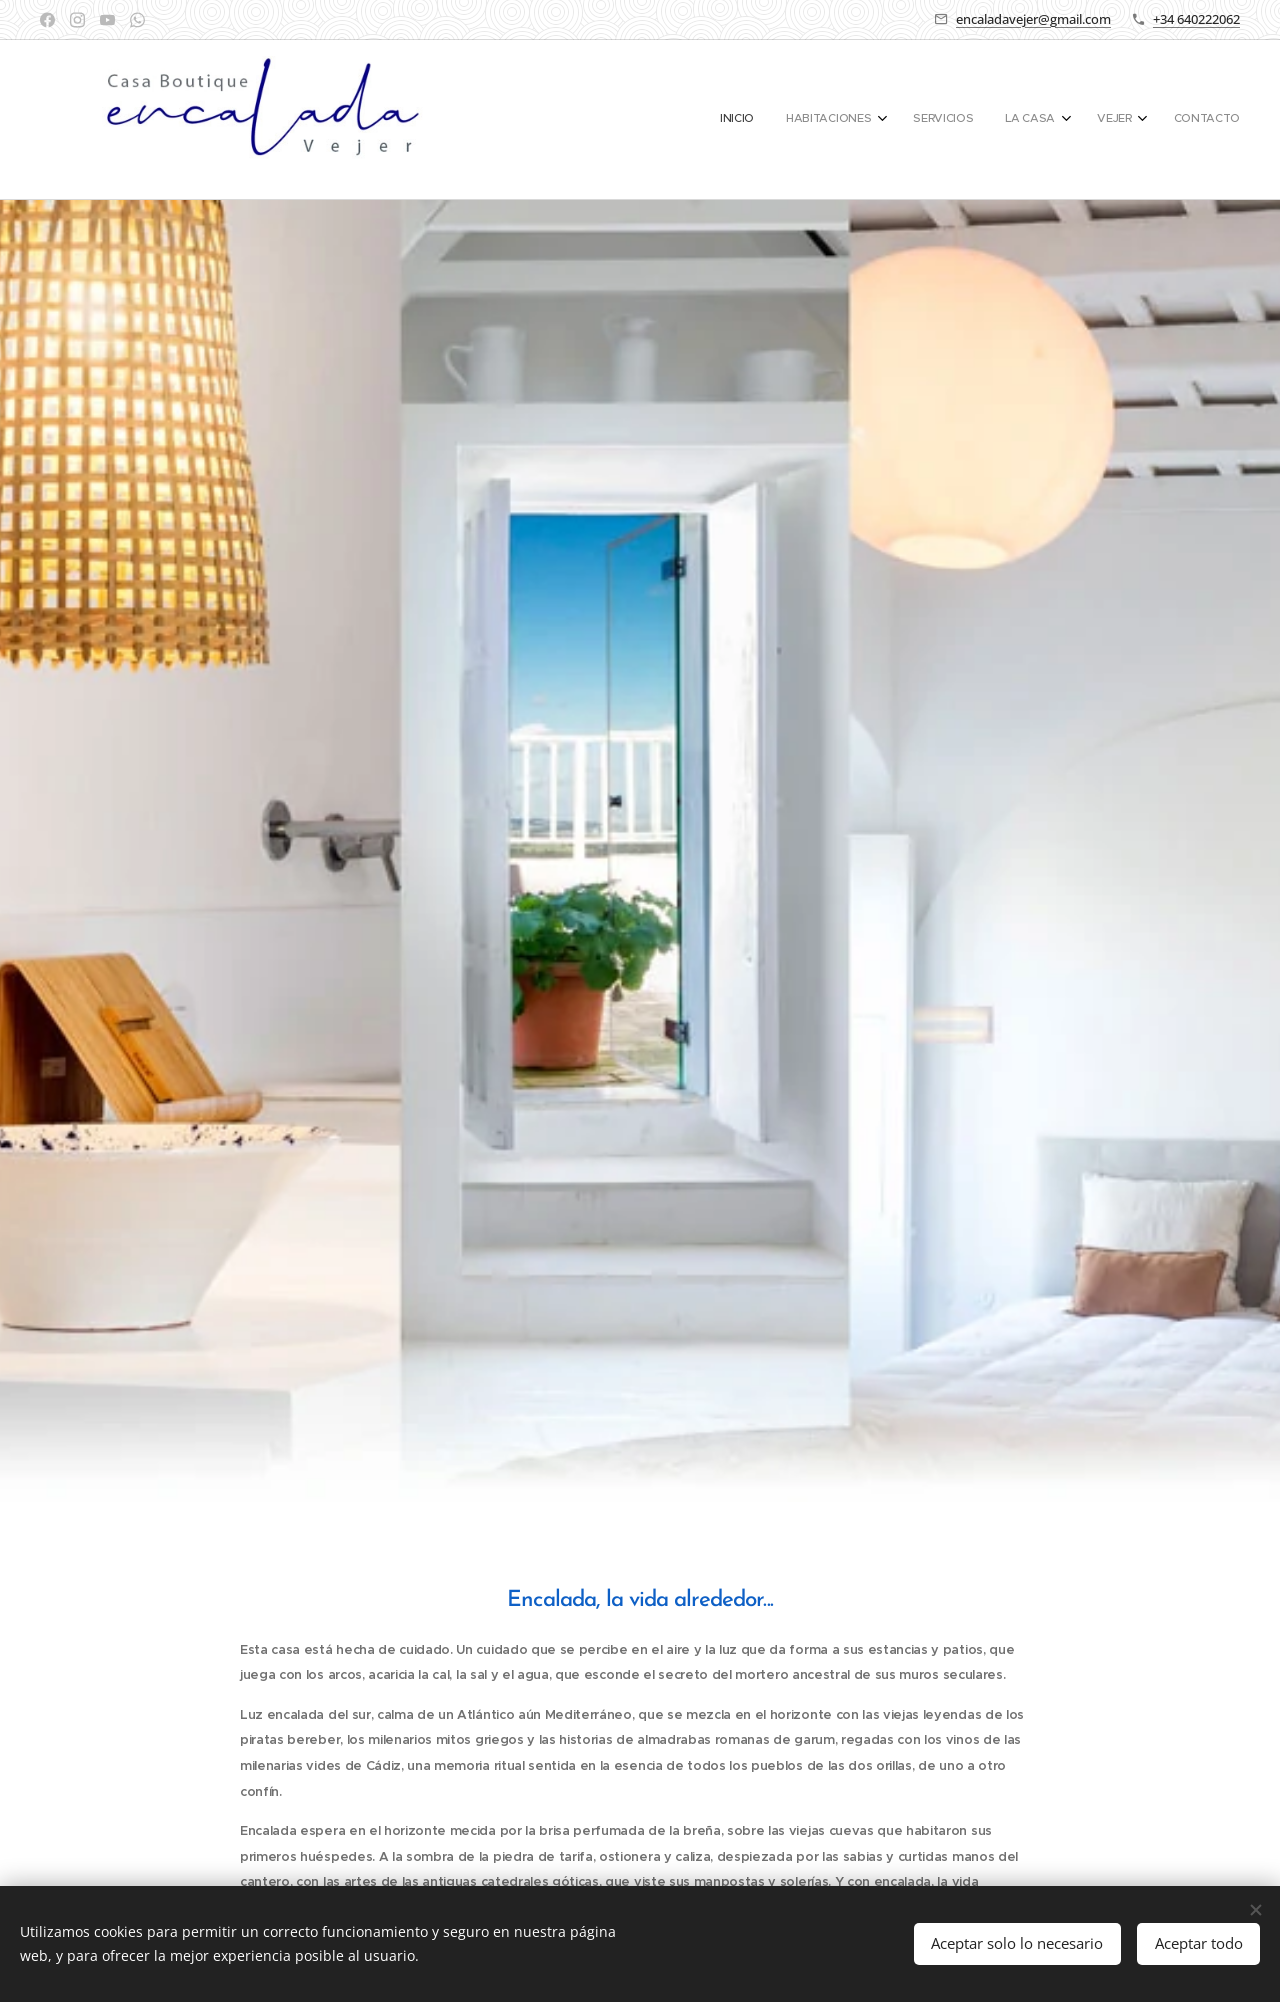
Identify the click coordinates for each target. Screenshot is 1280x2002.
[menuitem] (1055, 120)
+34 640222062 (1196, 19)
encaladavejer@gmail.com (1033, 19)
